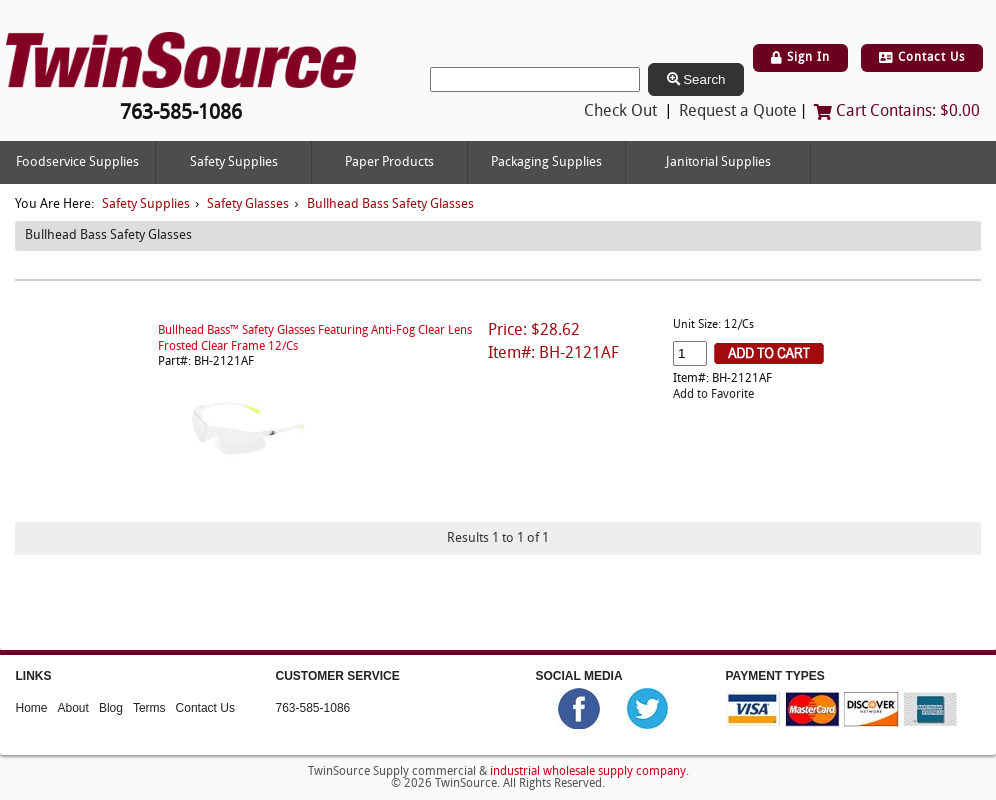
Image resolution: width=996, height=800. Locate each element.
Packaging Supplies (546, 162)
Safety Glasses (248, 204)
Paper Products (389, 162)
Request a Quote (738, 112)
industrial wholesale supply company (588, 771)
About (73, 708)
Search (696, 79)
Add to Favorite (713, 395)
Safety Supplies (234, 162)
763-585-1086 (313, 708)
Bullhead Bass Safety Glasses (390, 204)
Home (32, 708)
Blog (111, 708)
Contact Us (922, 58)
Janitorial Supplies (718, 162)
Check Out (620, 112)
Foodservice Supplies (77, 162)
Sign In (800, 58)
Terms (149, 708)
